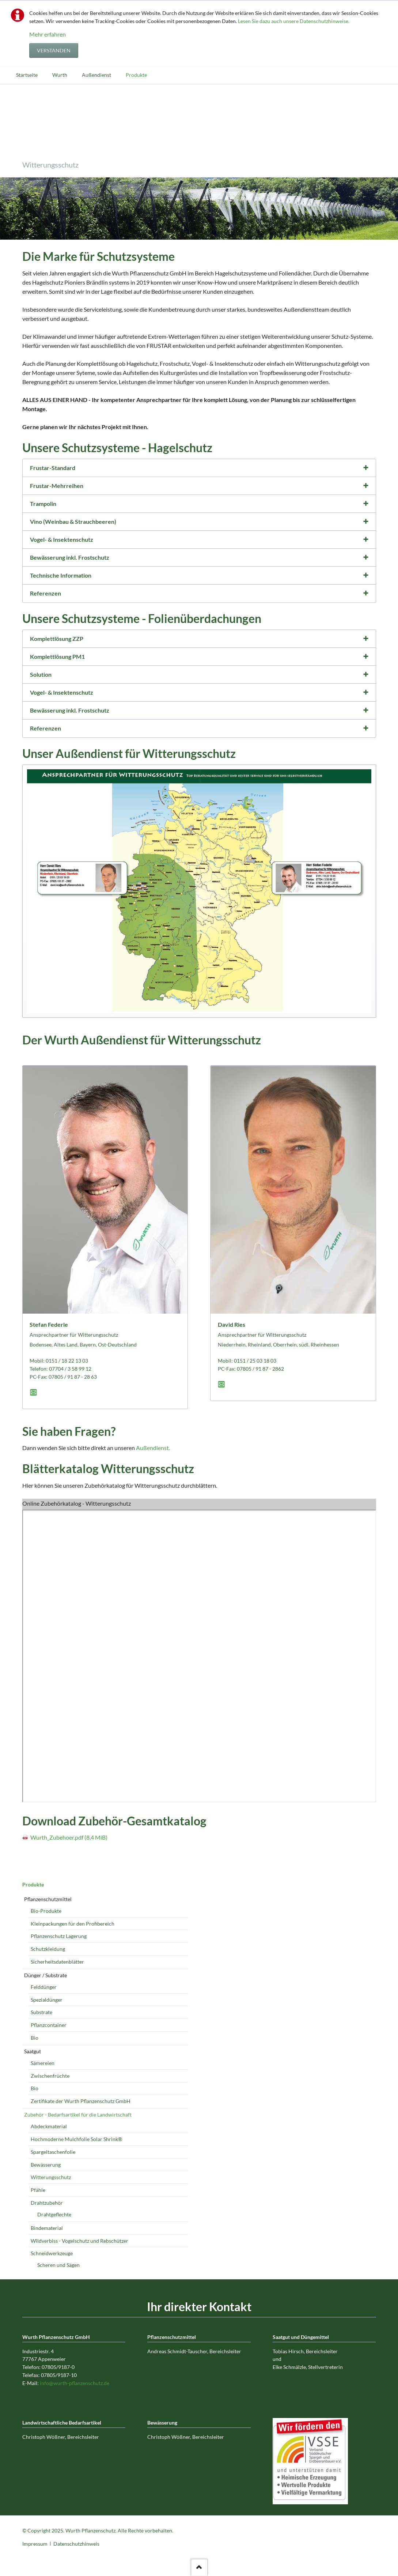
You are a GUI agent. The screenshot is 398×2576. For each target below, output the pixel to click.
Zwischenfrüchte (50, 2076)
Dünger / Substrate (45, 1975)
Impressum (35, 2544)
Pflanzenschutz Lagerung (59, 1936)
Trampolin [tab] (43, 503)
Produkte (33, 1884)
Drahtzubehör (47, 2203)
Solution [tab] (41, 674)
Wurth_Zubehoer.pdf (68, 1837)
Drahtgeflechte (54, 2214)
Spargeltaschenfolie (53, 2152)
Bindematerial (47, 2228)
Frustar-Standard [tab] (52, 467)
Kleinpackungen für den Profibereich (72, 1923)
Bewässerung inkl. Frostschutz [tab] (69, 557)
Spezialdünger (46, 2000)
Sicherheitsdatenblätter (57, 1962)
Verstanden (54, 50)
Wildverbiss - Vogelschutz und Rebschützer (79, 2241)
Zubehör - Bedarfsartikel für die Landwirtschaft (78, 2114)
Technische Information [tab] (60, 575)
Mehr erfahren (47, 34)
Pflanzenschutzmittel (48, 1899)
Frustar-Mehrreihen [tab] (56, 485)
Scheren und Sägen (58, 2265)
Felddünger (44, 1987)
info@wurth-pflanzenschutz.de (74, 2383)
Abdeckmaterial (49, 2126)
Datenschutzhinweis (76, 2544)
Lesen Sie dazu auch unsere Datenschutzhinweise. (293, 21)
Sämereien (42, 2063)
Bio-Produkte (46, 1911)
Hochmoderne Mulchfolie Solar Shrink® (76, 2139)
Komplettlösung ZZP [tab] (56, 638)
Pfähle (38, 2190)
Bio (34, 2038)
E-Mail (34, 1391)
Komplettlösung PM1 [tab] (57, 656)
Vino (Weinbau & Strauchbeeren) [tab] (73, 521)
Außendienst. (153, 1447)
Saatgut (32, 2051)
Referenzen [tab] (45, 593)
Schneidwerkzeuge (52, 2253)
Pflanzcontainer (49, 2025)
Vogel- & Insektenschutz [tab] (61, 539)
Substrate (41, 2012)
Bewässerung (46, 2165)
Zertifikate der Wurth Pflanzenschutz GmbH (80, 2101)
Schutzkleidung (48, 1949)
